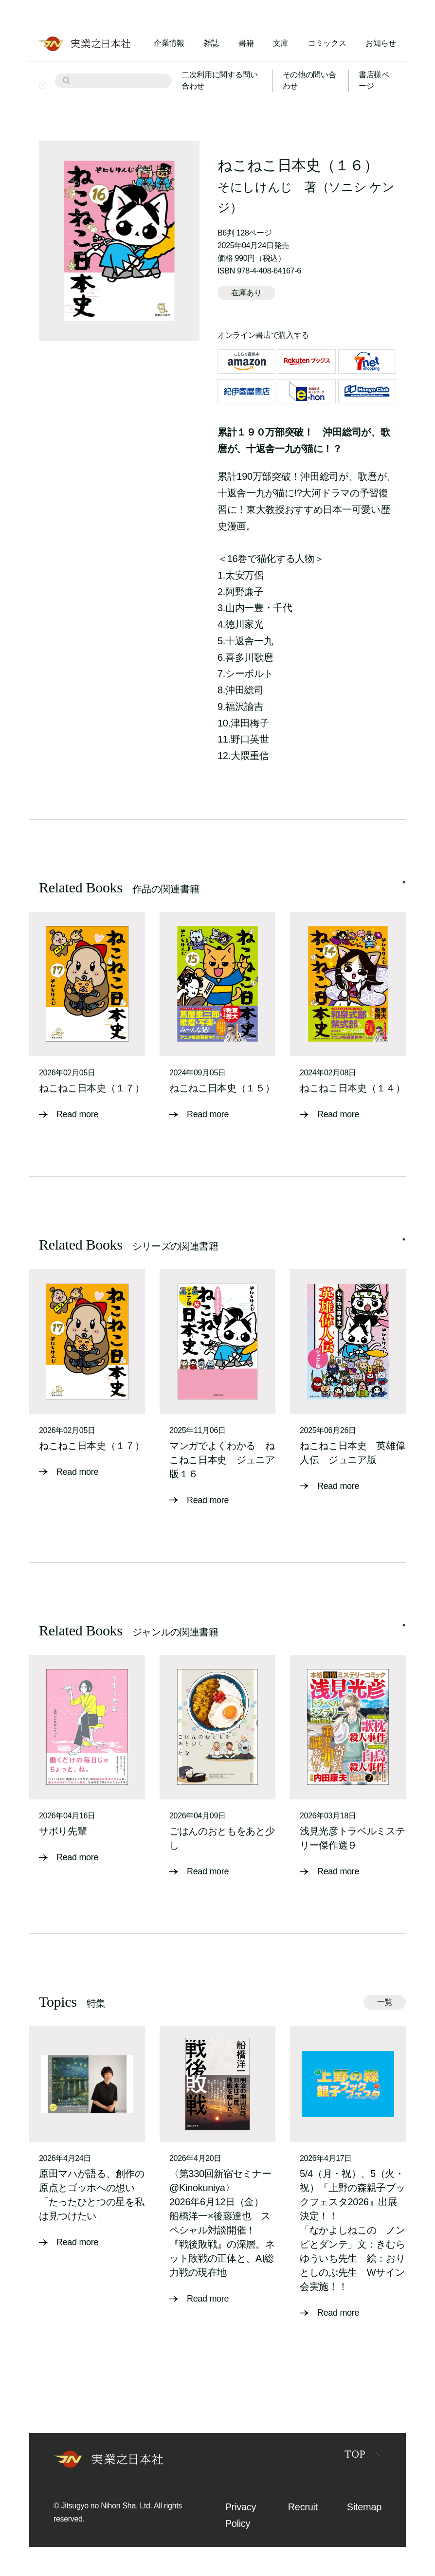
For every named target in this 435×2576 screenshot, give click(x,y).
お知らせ (380, 43)
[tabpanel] (87, 1017)
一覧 (384, 2002)
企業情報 (169, 43)
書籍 (246, 43)
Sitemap (364, 2507)
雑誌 (211, 43)
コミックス (327, 43)
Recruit (303, 2507)
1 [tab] (404, 882)
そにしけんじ (255, 187)
